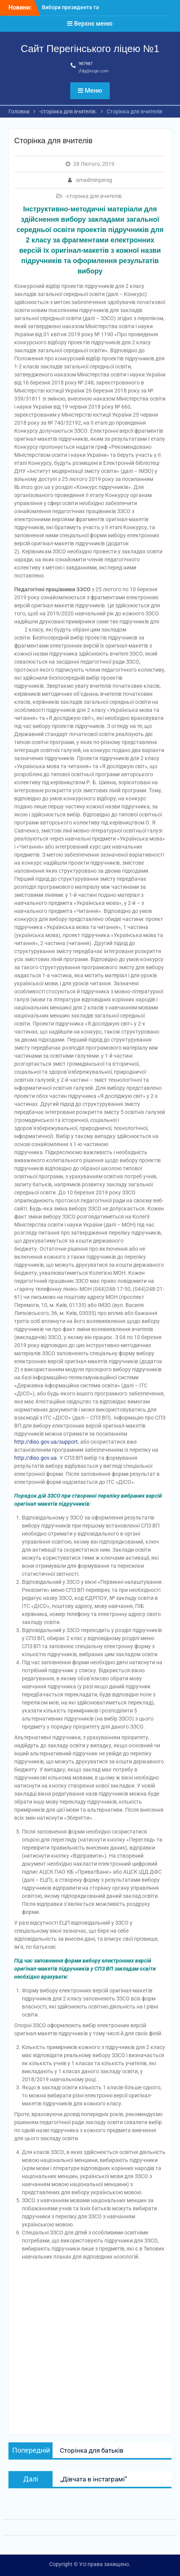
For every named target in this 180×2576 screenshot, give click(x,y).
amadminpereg (94, 180)
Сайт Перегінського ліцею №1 (90, 48)
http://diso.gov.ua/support (46, 1442)
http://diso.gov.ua (35, 1458)
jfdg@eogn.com (94, 71)
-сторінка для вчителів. (94, 196)
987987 (85, 63)
